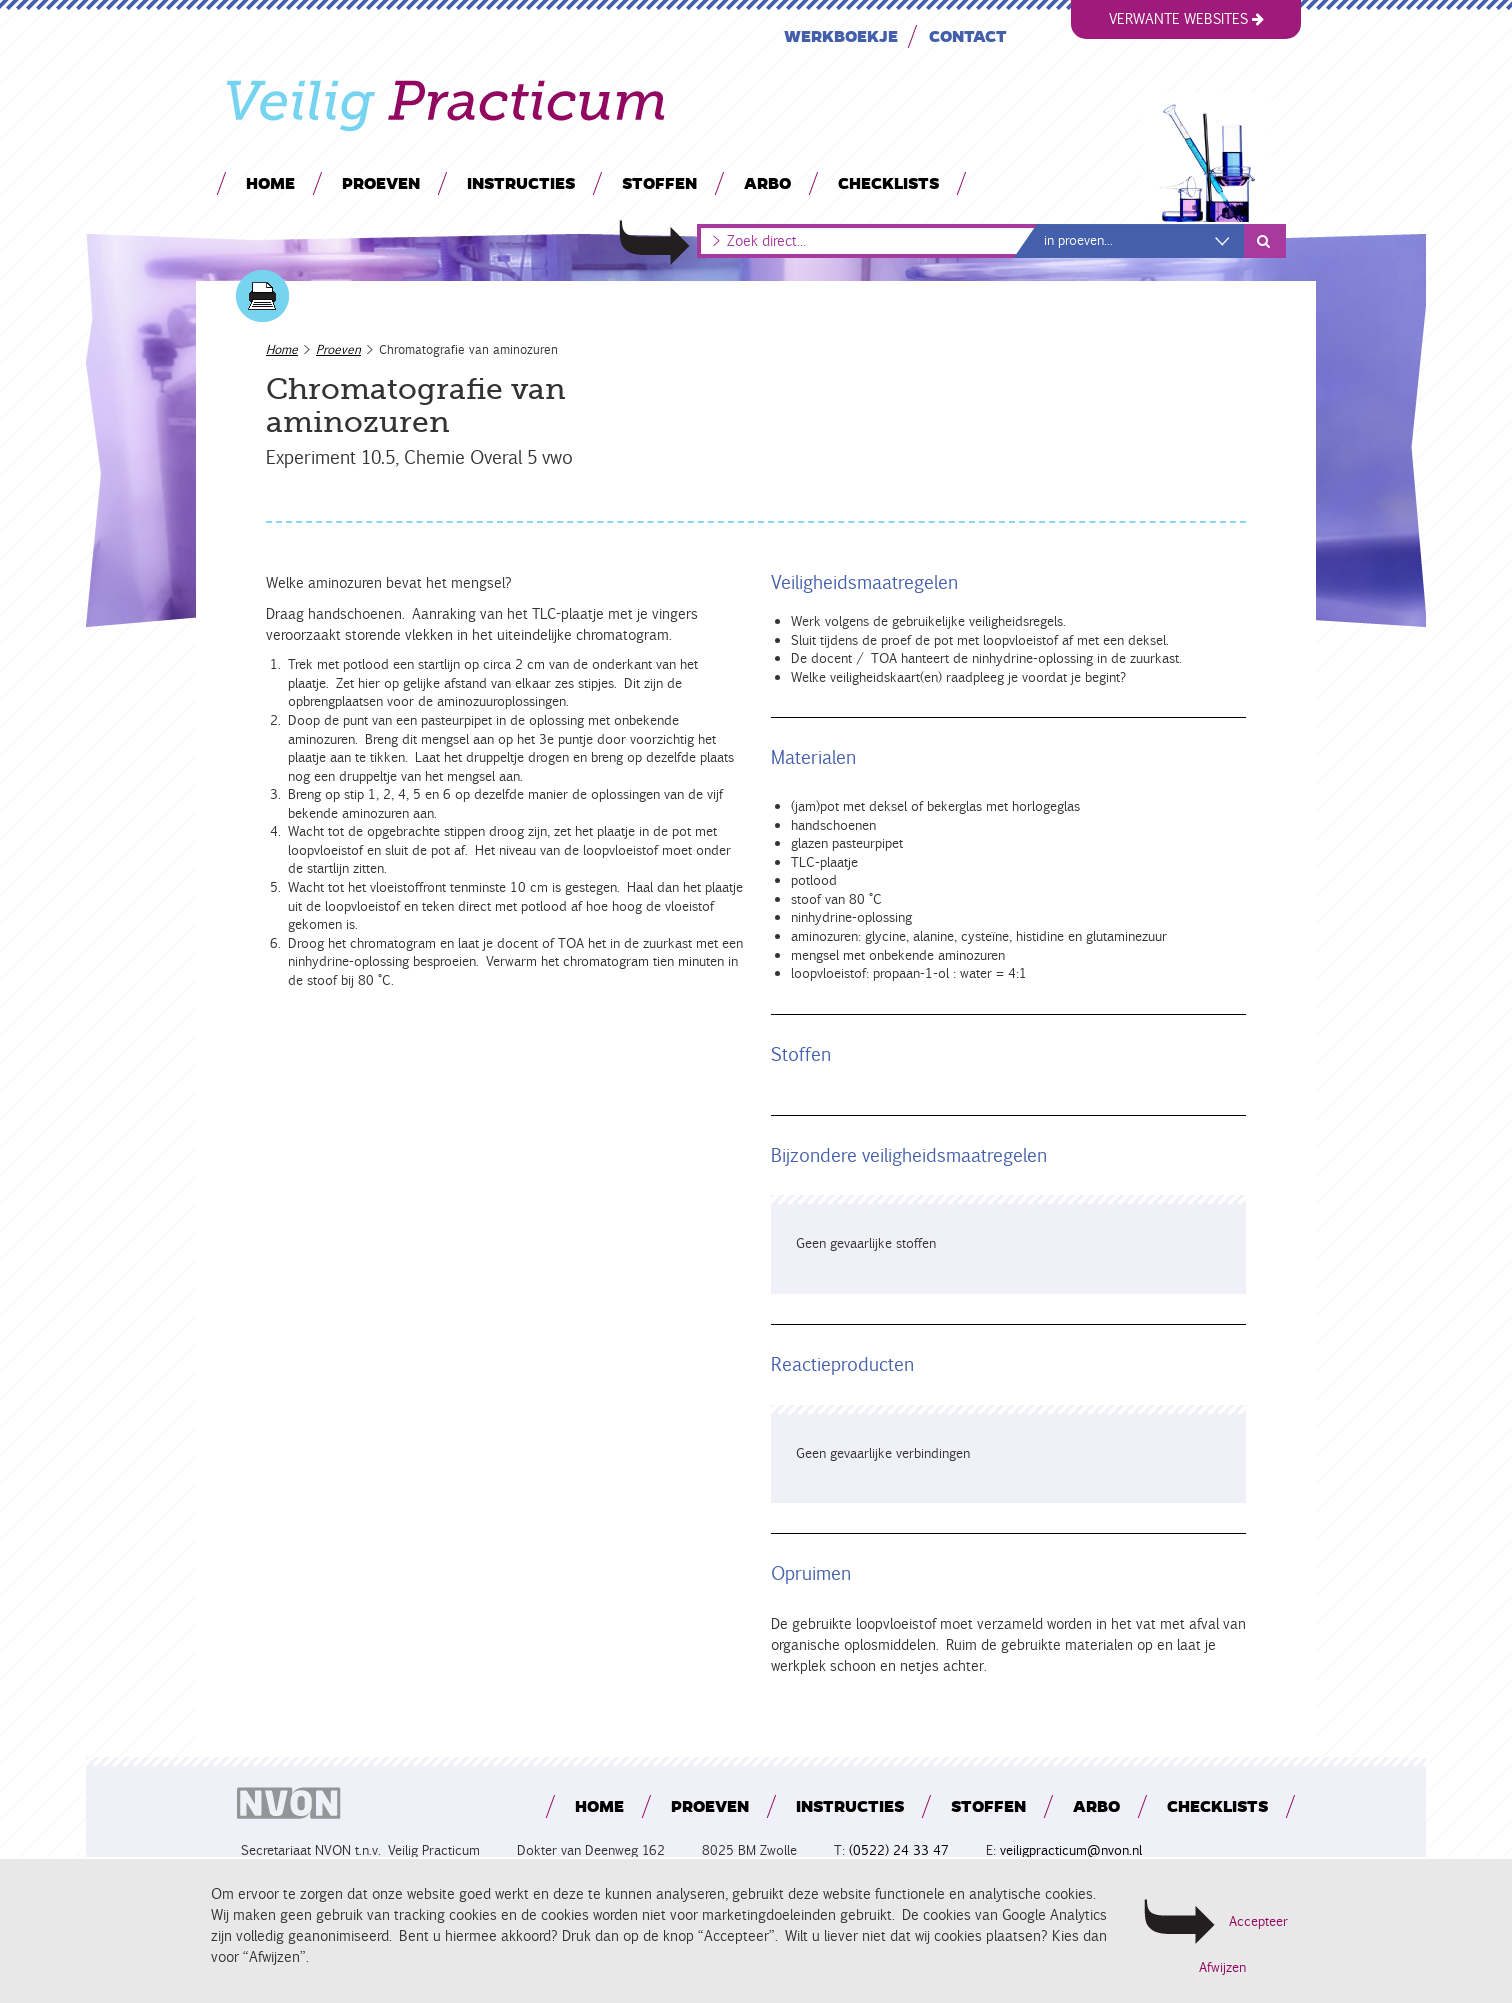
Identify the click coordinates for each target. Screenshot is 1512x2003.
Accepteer (1258, 1921)
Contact (968, 35)
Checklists (888, 182)
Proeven (381, 182)
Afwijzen (1222, 1968)
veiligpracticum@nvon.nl (1071, 1850)
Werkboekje (841, 35)
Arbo (767, 182)
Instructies (521, 182)
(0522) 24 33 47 (899, 1850)
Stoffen (659, 182)
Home (270, 182)
